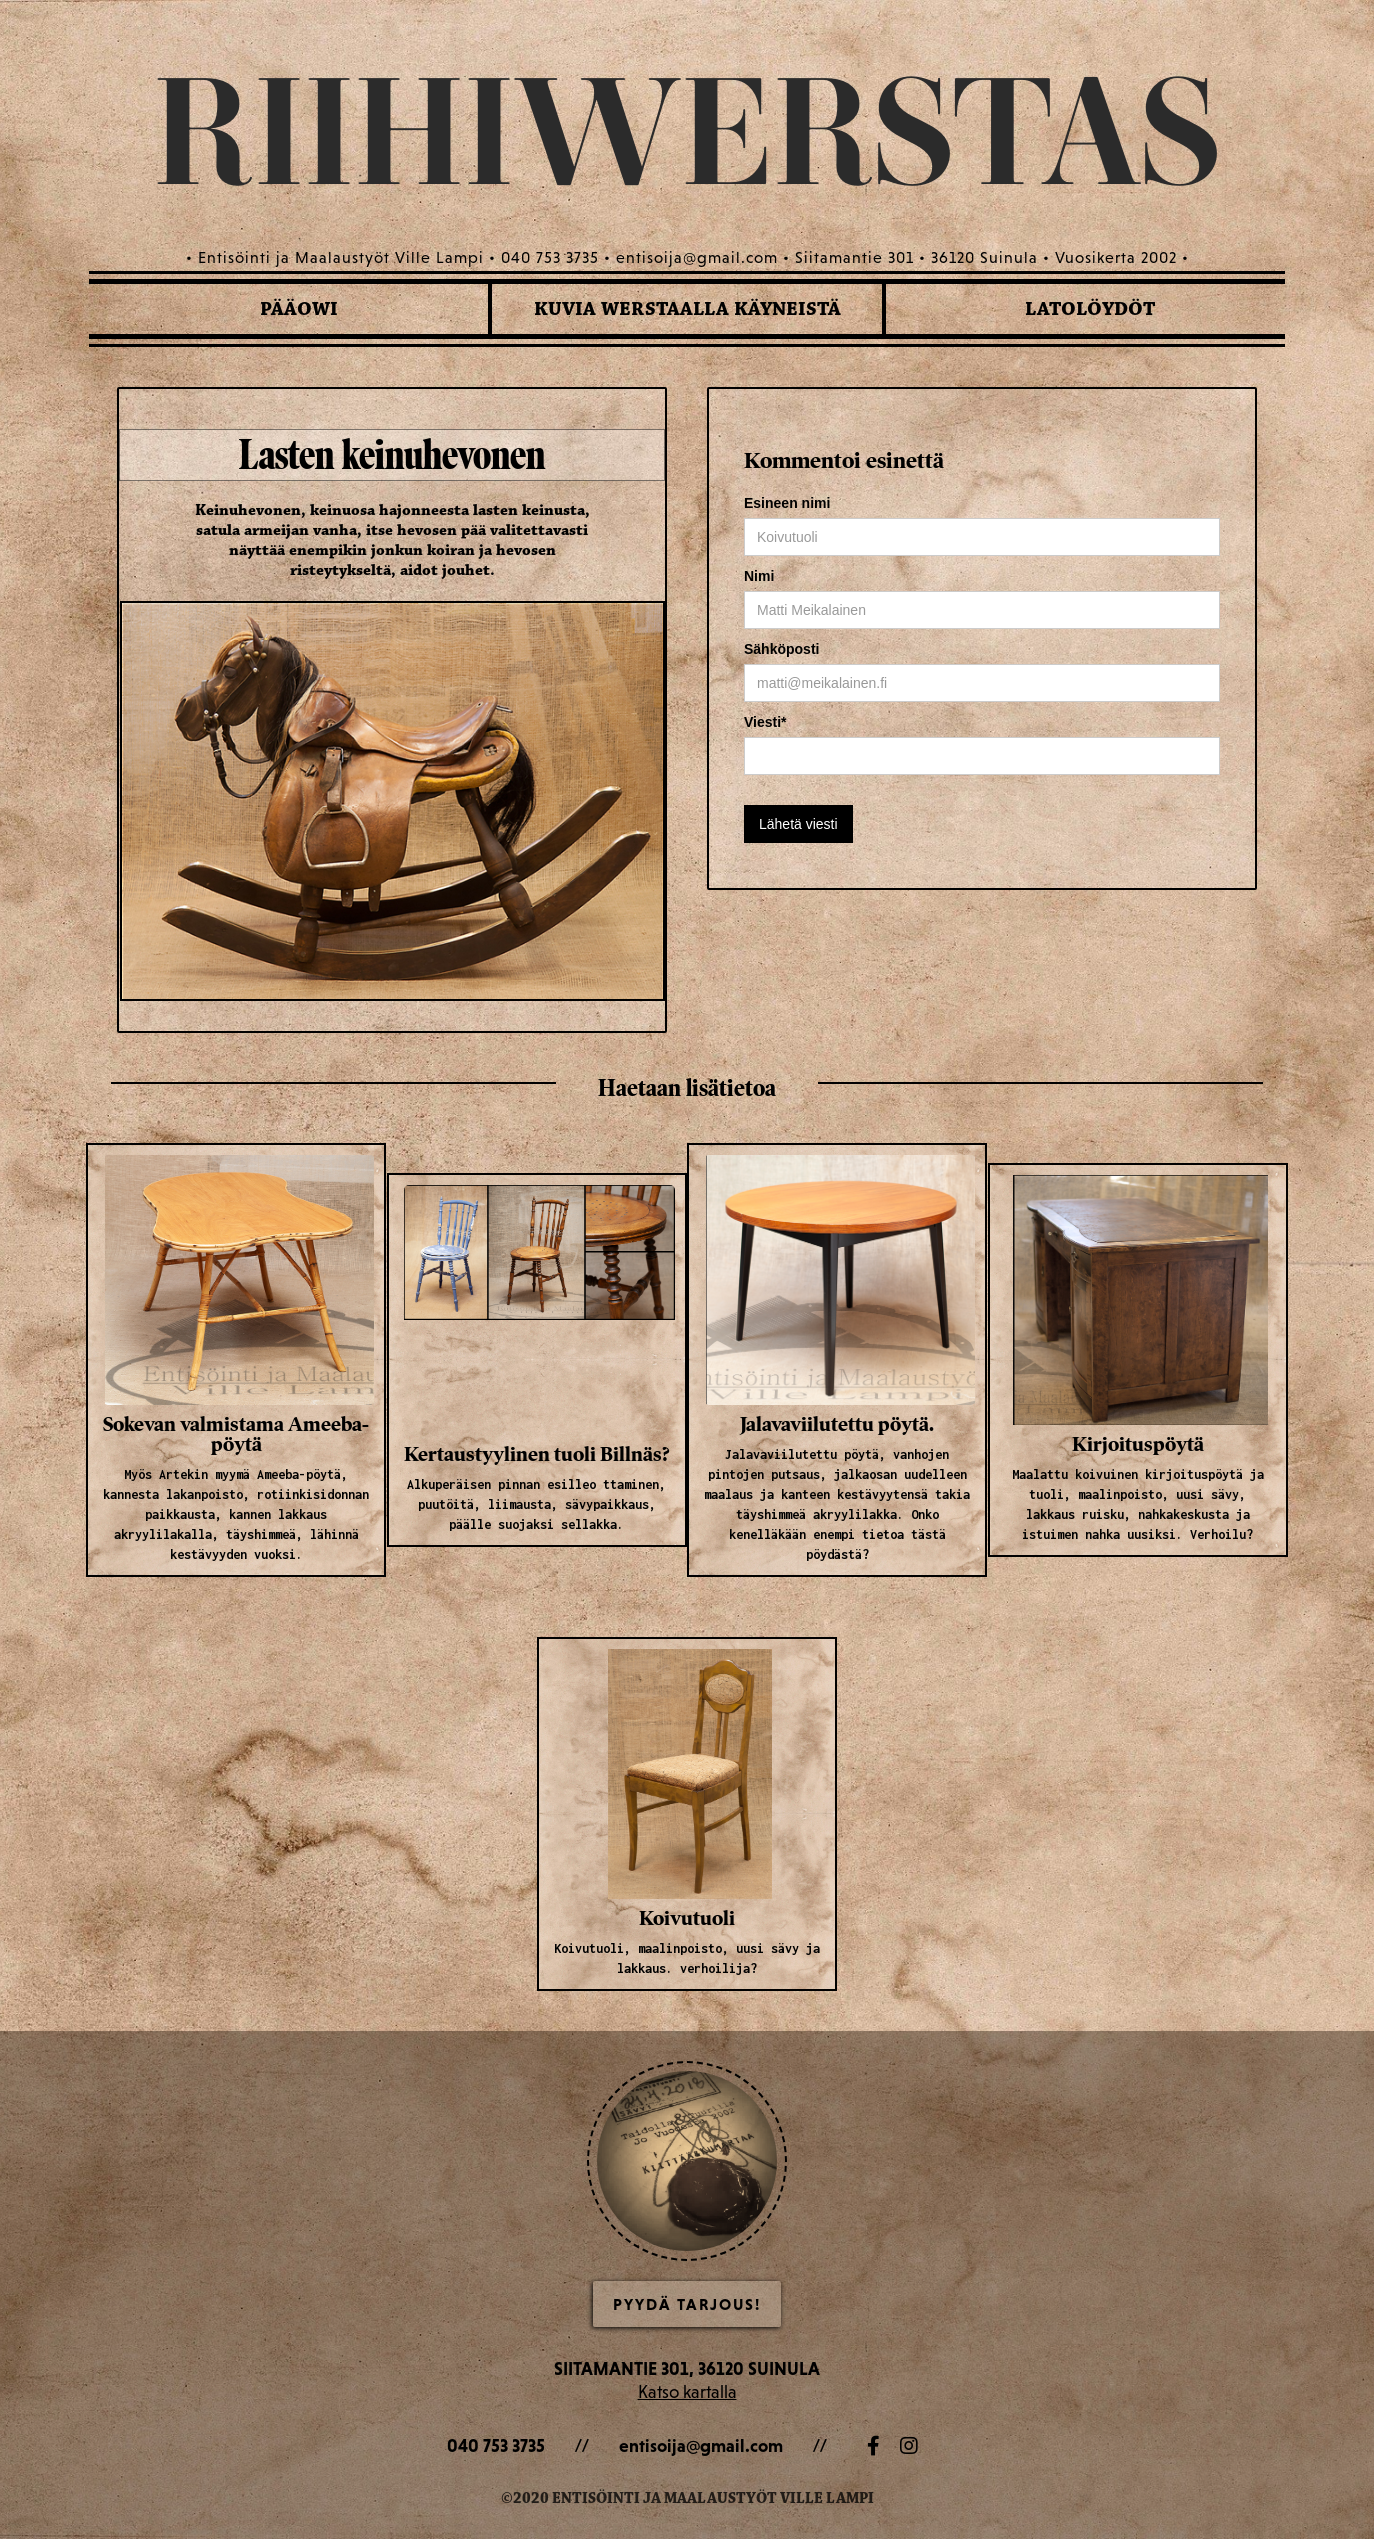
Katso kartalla (687, 2391)
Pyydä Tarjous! (687, 2304)
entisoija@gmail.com (701, 2445)
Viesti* (765, 722)
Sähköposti (781, 649)
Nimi (759, 576)
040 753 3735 (496, 2445)
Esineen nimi (787, 503)
